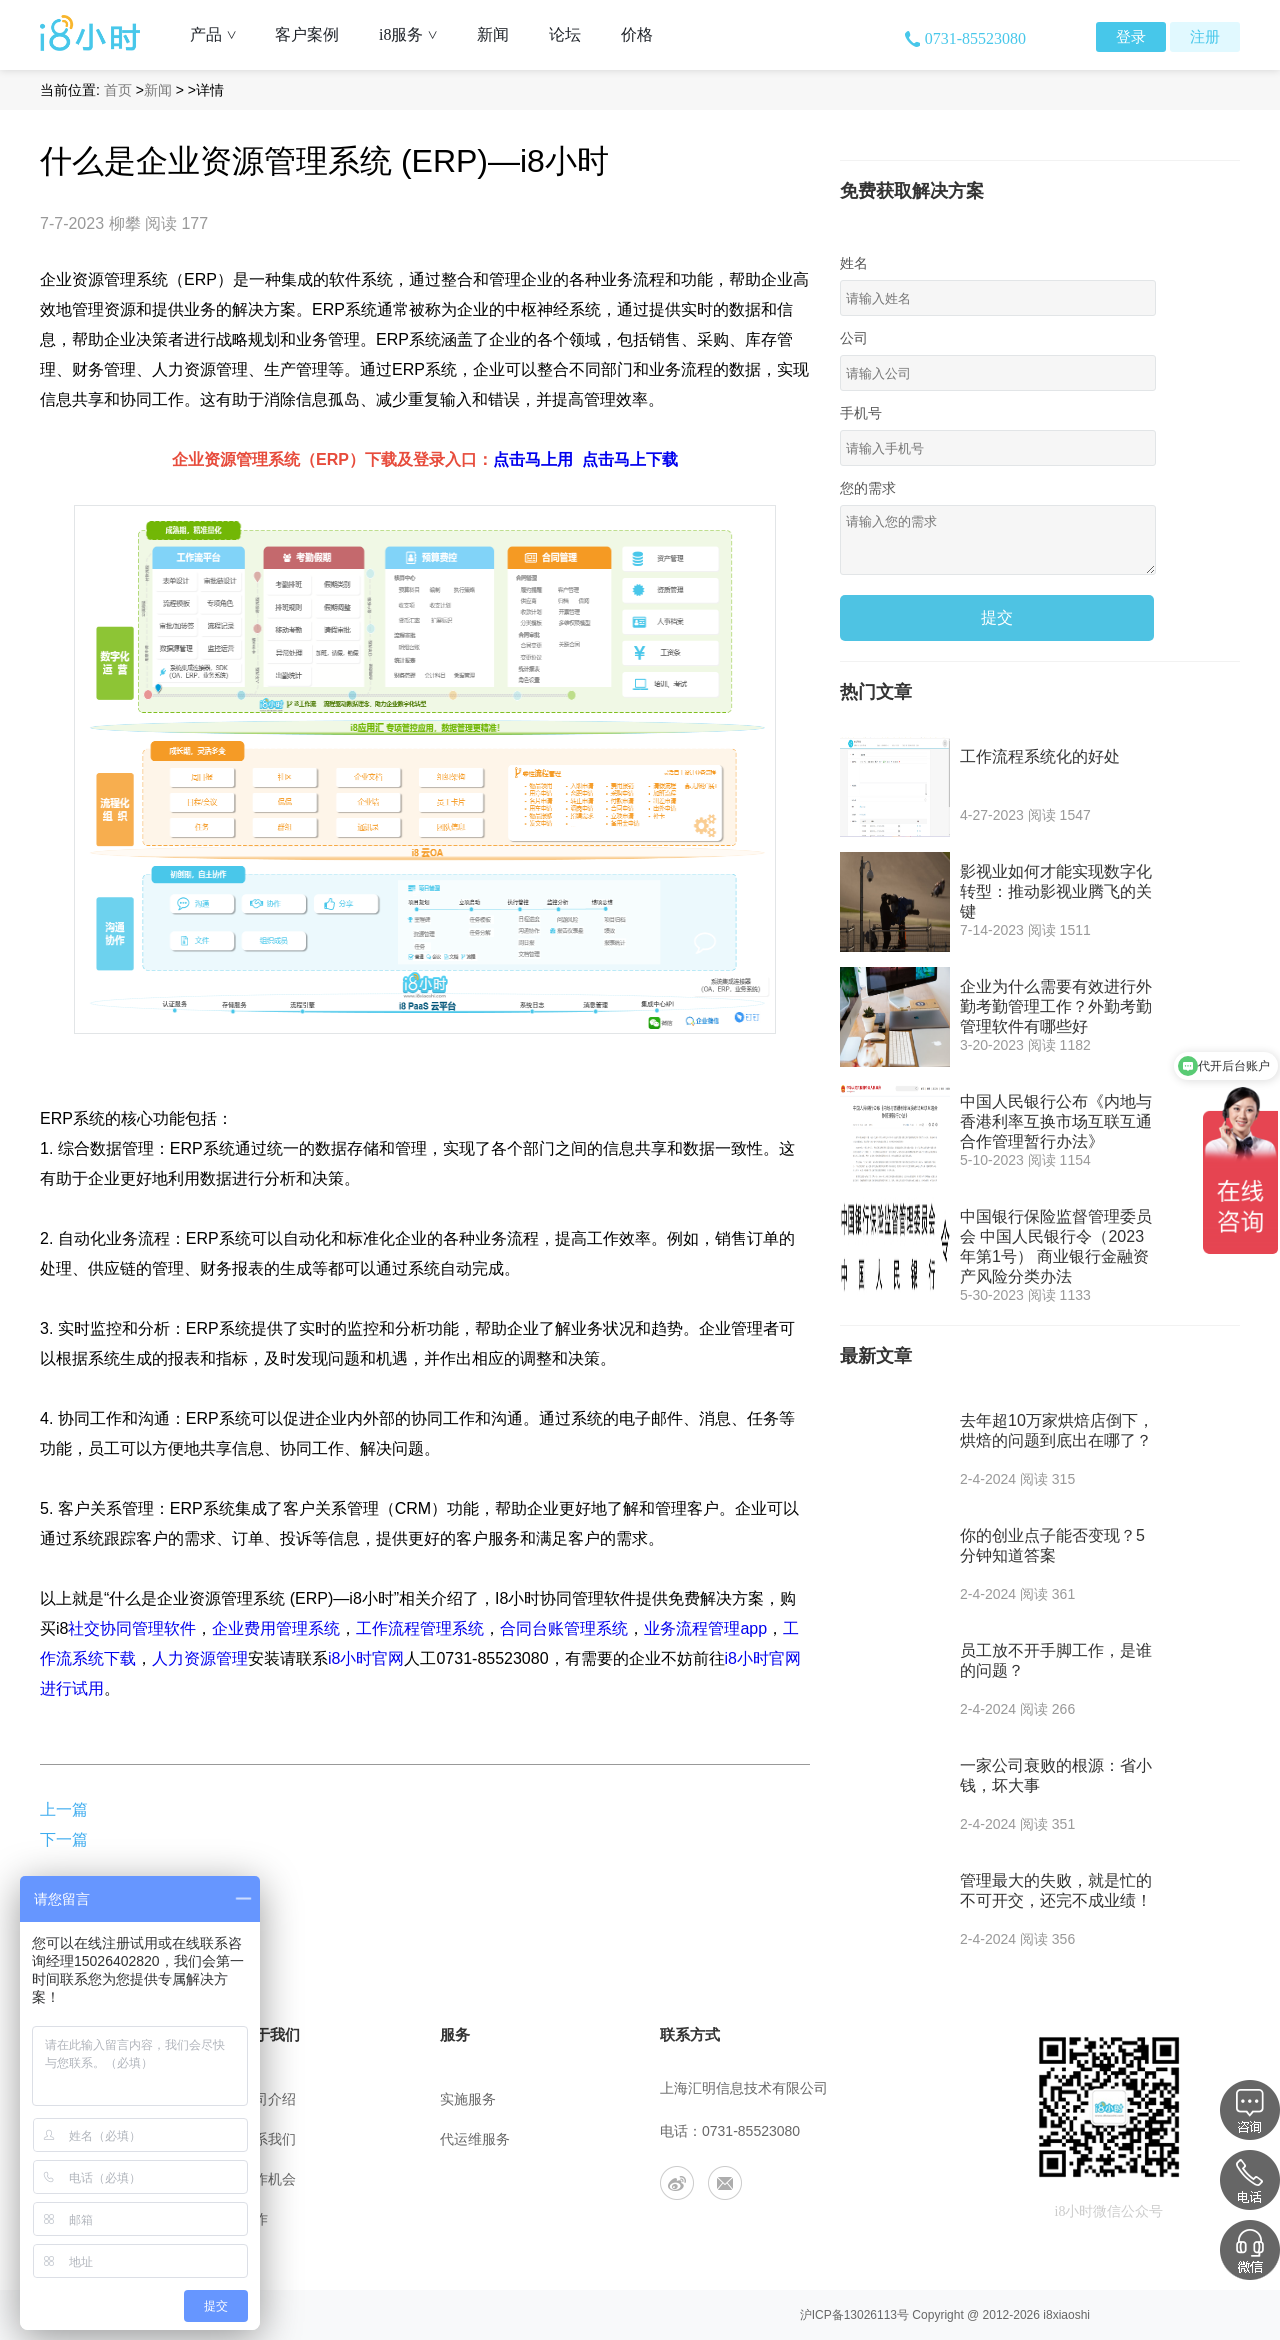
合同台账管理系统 (564, 1628)
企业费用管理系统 (276, 1628)
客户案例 (307, 34)
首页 (118, 90)
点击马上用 (533, 459)
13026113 (870, 2315)
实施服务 (468, 2099)
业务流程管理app (705, 1628)
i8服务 (415, 34)
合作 (254, 2219)
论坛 (565, 34)
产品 (220, 34)
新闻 (493, 34)
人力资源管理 (200, 1658)
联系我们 (268, 2139)
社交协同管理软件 (132, 1628)
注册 (1205, 37)
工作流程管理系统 (420, 1628)
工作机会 (268, 2179)
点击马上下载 (630, 459)
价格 (637, 34)
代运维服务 (475, 2139)
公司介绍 (268, 2099)
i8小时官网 (366, 1658)
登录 (1131, 37)
